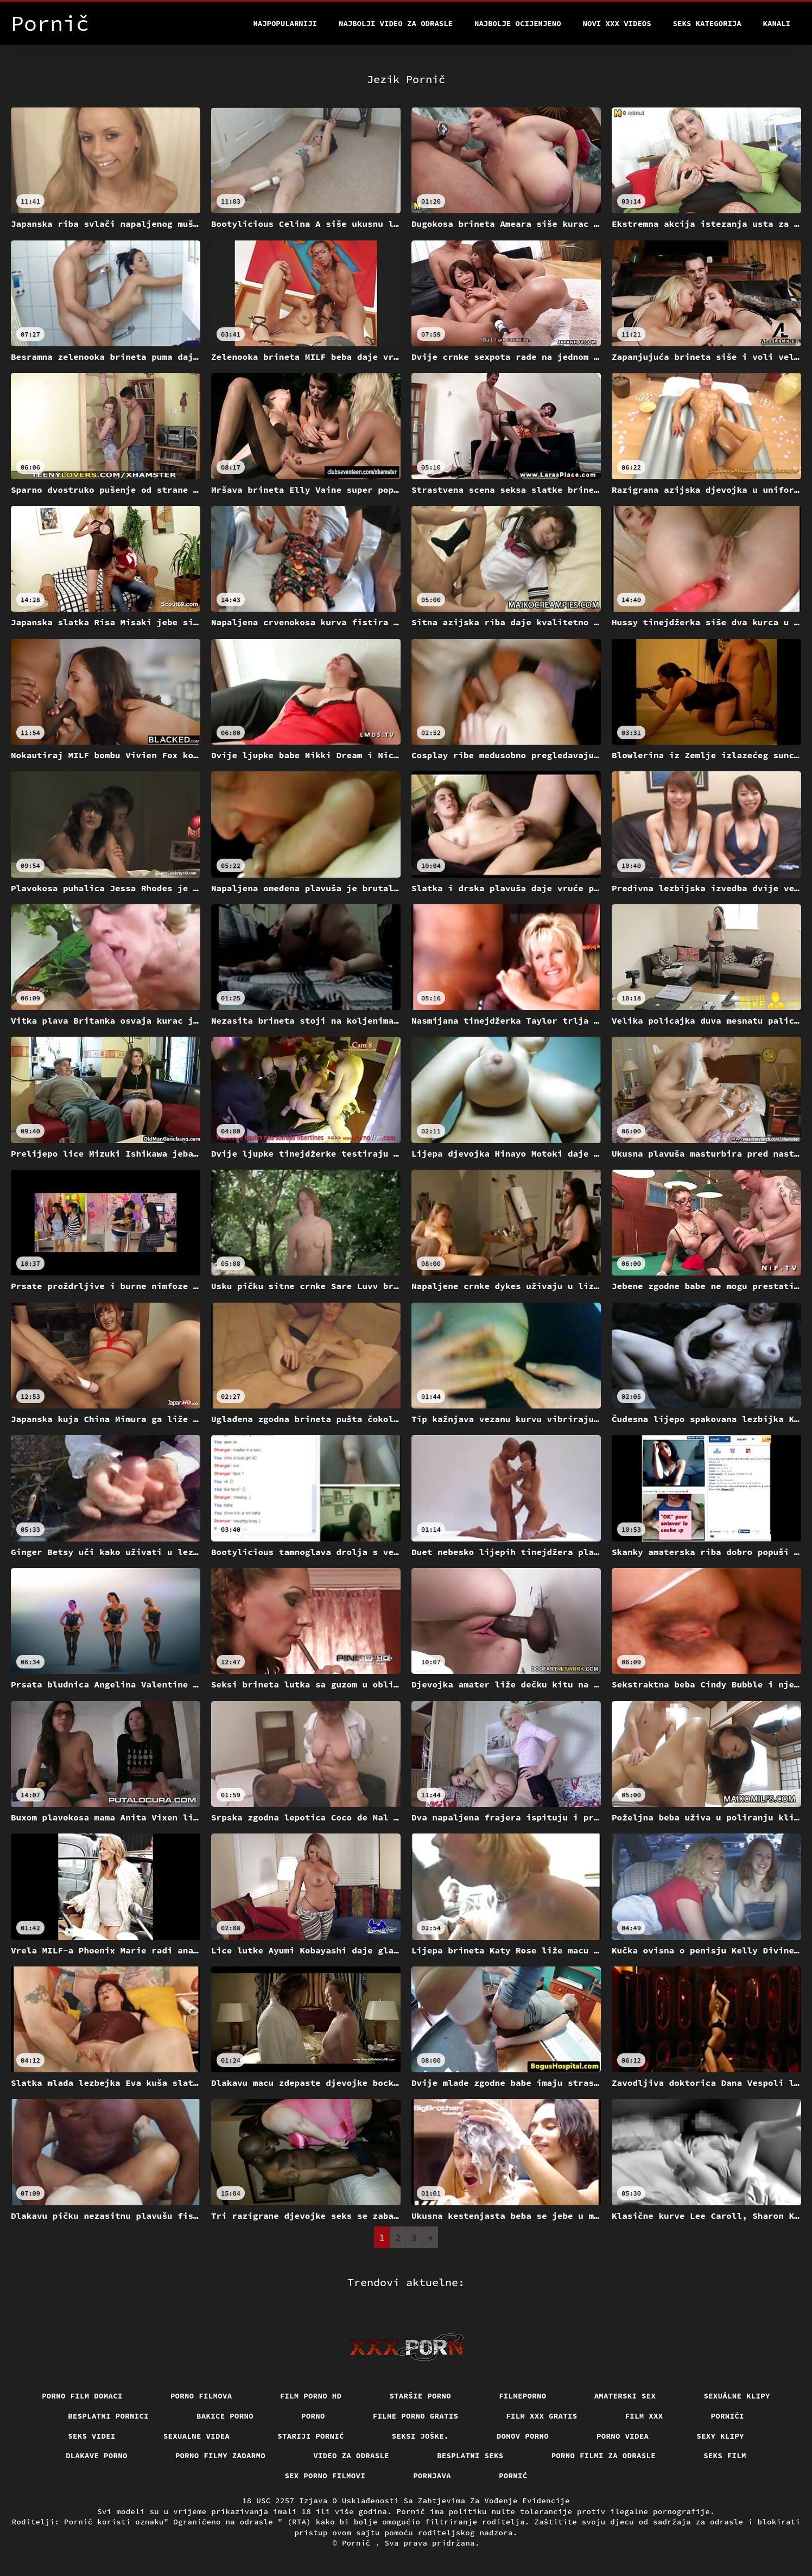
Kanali (776, 23)
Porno (313, 2416)
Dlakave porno (97, 2455)
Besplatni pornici (108, 2416)
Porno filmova (201, 2396)
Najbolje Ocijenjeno (517, 23)
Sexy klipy (720, 2436)
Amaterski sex (625, 2396)
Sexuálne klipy (736, 2396)
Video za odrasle (351, 2455)
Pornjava (432, 2475)
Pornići (727, 2416)
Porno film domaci (82, 2396)
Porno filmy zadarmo (220, 2455)
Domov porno (523, 2436)
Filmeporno (523, 2396)
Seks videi (92, 2436)
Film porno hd (311, 2396)
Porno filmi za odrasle (603, 2455)
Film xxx (644, 2416)
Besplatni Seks (470, 2455)
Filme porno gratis (416, 2416)
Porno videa (623, 2436)
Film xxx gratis (541, 2416)
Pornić (513, 2475)
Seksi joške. (420, 2436)
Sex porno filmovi (324, 2475)
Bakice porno (224, 2416)
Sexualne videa (196, 2436)
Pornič (358, 2543)
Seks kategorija (707, 23)
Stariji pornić (310, 2436)
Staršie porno (420, 2396)
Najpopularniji (285, 23)
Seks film (724, 2455)
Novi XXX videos (617, 23)
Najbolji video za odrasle (396, 23)
